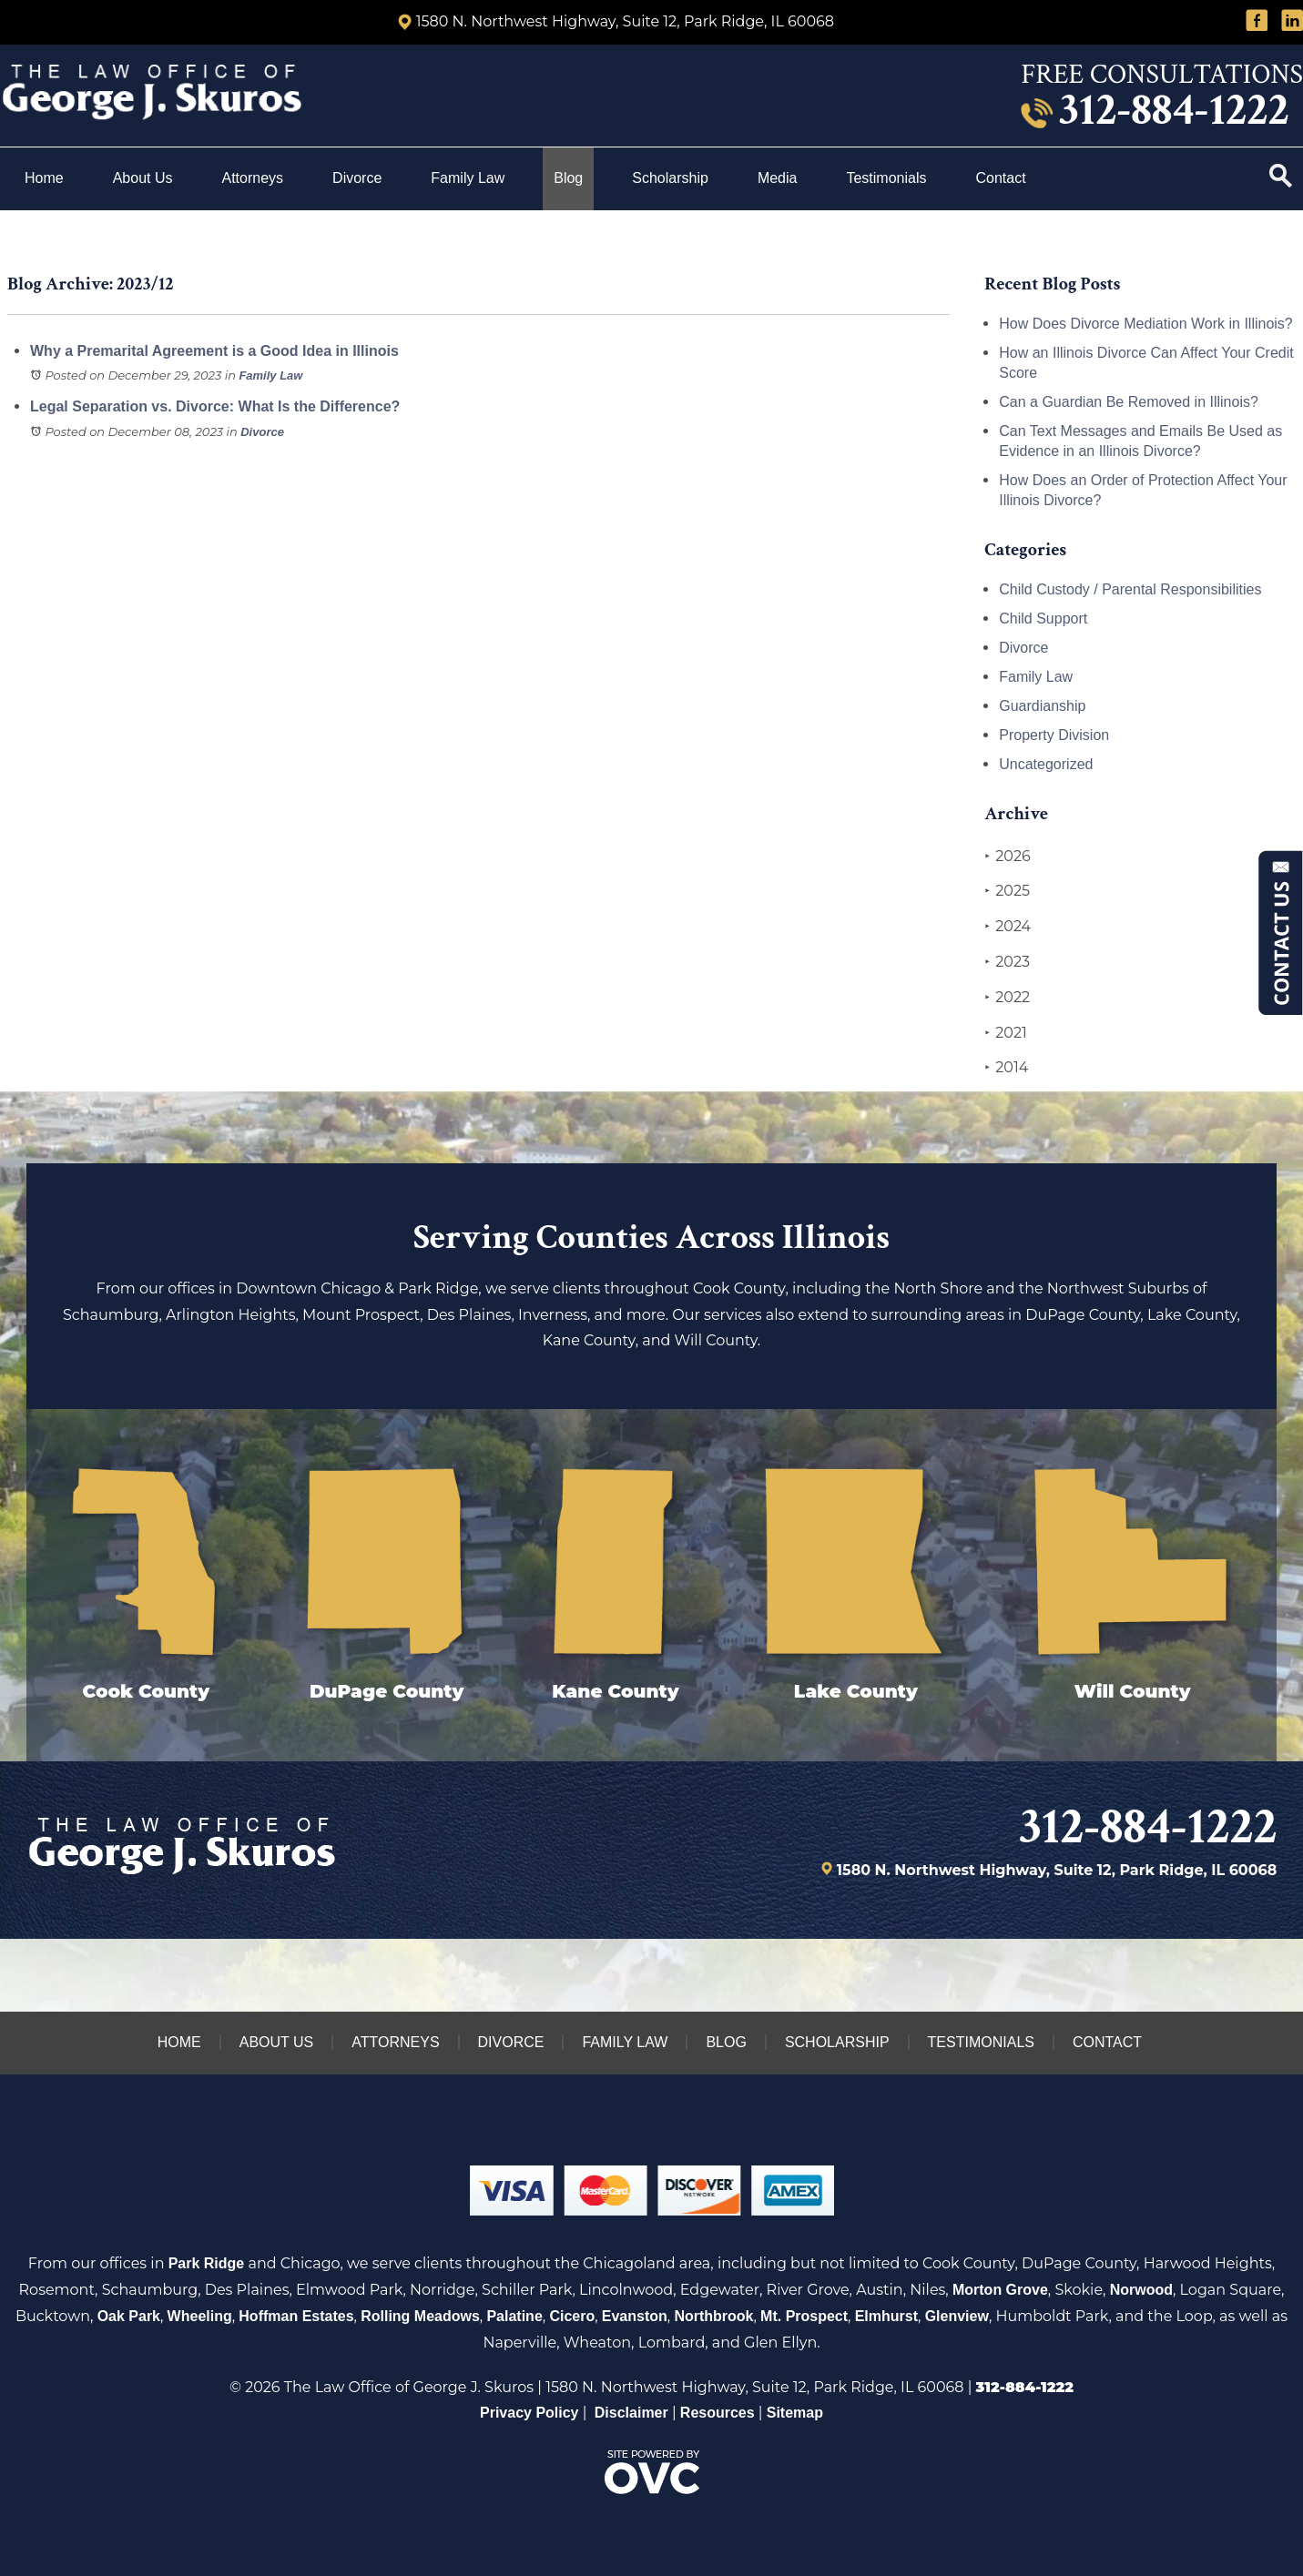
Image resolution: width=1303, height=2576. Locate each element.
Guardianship (1042, 706)
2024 (1007, 926)
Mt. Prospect (804, 2316)
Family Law (467, 178)
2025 (1007, 891)
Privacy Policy (529, 2412)
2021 (1005, 1033)
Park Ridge (206, 2263)
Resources (717, 2412)
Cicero (572, 2316)
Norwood (1141, 2289)
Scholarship (670, 178)
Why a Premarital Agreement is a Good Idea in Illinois (214, 351)
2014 (1006, 1067)
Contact (1002, 178)
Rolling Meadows (420, 2316)
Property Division (1054, 735)
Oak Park (128, 2316)
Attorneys (253, 178)
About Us (143, 178)
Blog (568, 178)
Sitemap (795, 2412)
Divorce (357, 178)
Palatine (514, 2316)
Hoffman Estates (296, 2316)
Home (44, 178)
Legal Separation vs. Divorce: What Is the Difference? (215, 406)
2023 (1007, 962)
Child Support (1043, 618)
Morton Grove (1000, 2289)
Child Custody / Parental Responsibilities (1130, 589)
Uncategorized (1046, 764)
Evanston (634, 2316)
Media (778, 178)
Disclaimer (631, 2412)
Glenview (957, 2316)
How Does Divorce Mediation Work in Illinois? (1146, 323)
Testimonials (886, 178)
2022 (1007, 997)
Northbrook (713, 2316)
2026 (1007, 856)
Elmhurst (886, 2316)
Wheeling (200, 2316)
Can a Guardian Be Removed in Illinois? (1128, 402)
